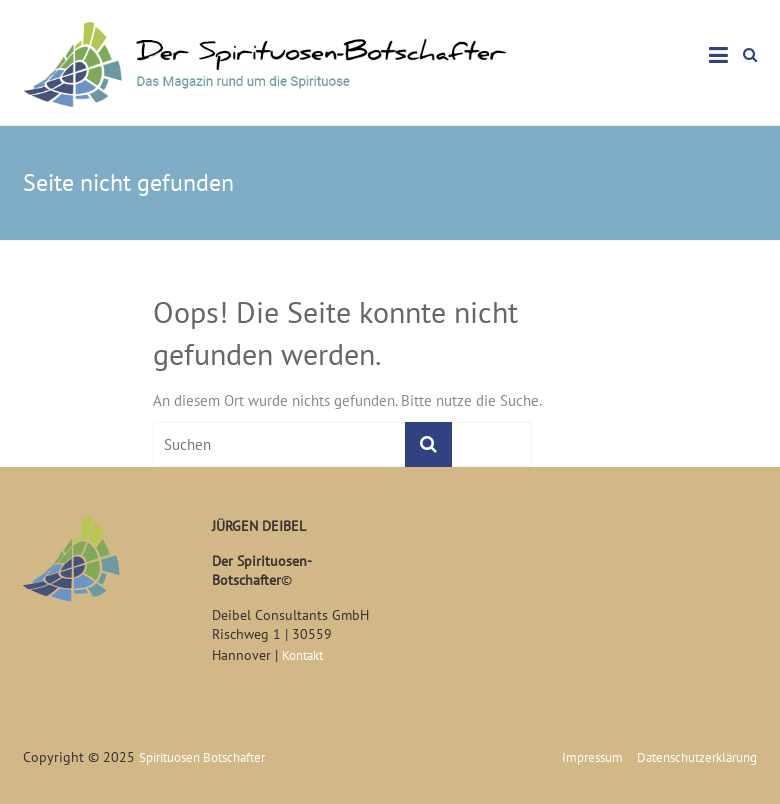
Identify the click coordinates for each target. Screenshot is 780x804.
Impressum (592, 757)
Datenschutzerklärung (697, 757)
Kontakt (302, 655)
